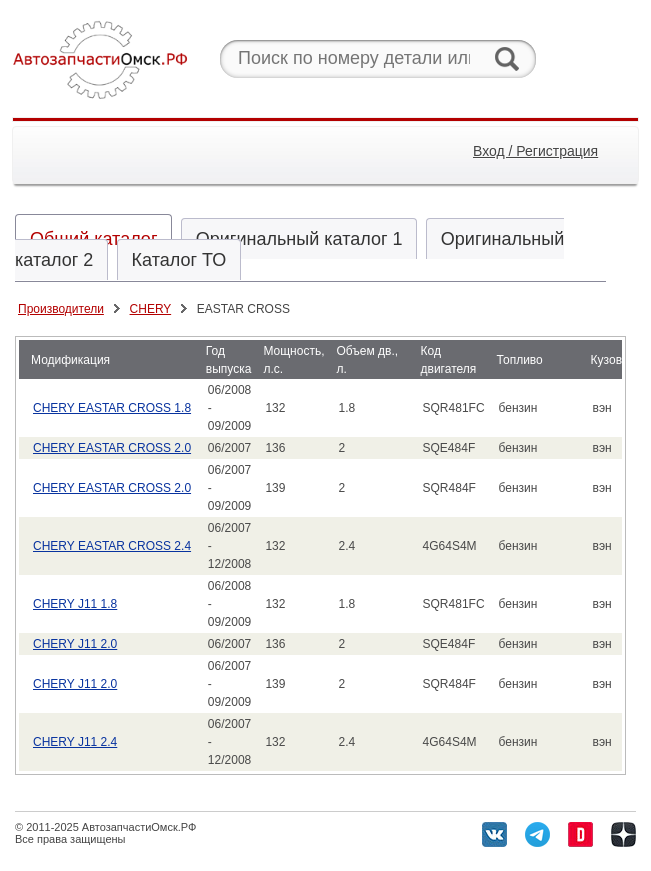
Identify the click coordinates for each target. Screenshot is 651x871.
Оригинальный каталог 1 (299, 239)
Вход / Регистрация (535, 151)
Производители (61, 309)
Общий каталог (93, 239)
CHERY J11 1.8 (75, 604)
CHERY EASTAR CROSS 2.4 (112, 546)
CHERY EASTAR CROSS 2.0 (112, 448)
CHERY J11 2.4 (75, 742)
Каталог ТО (179, 260)
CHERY (151, 309)
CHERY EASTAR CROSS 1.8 (112, 408)
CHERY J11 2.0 (75, 644)
